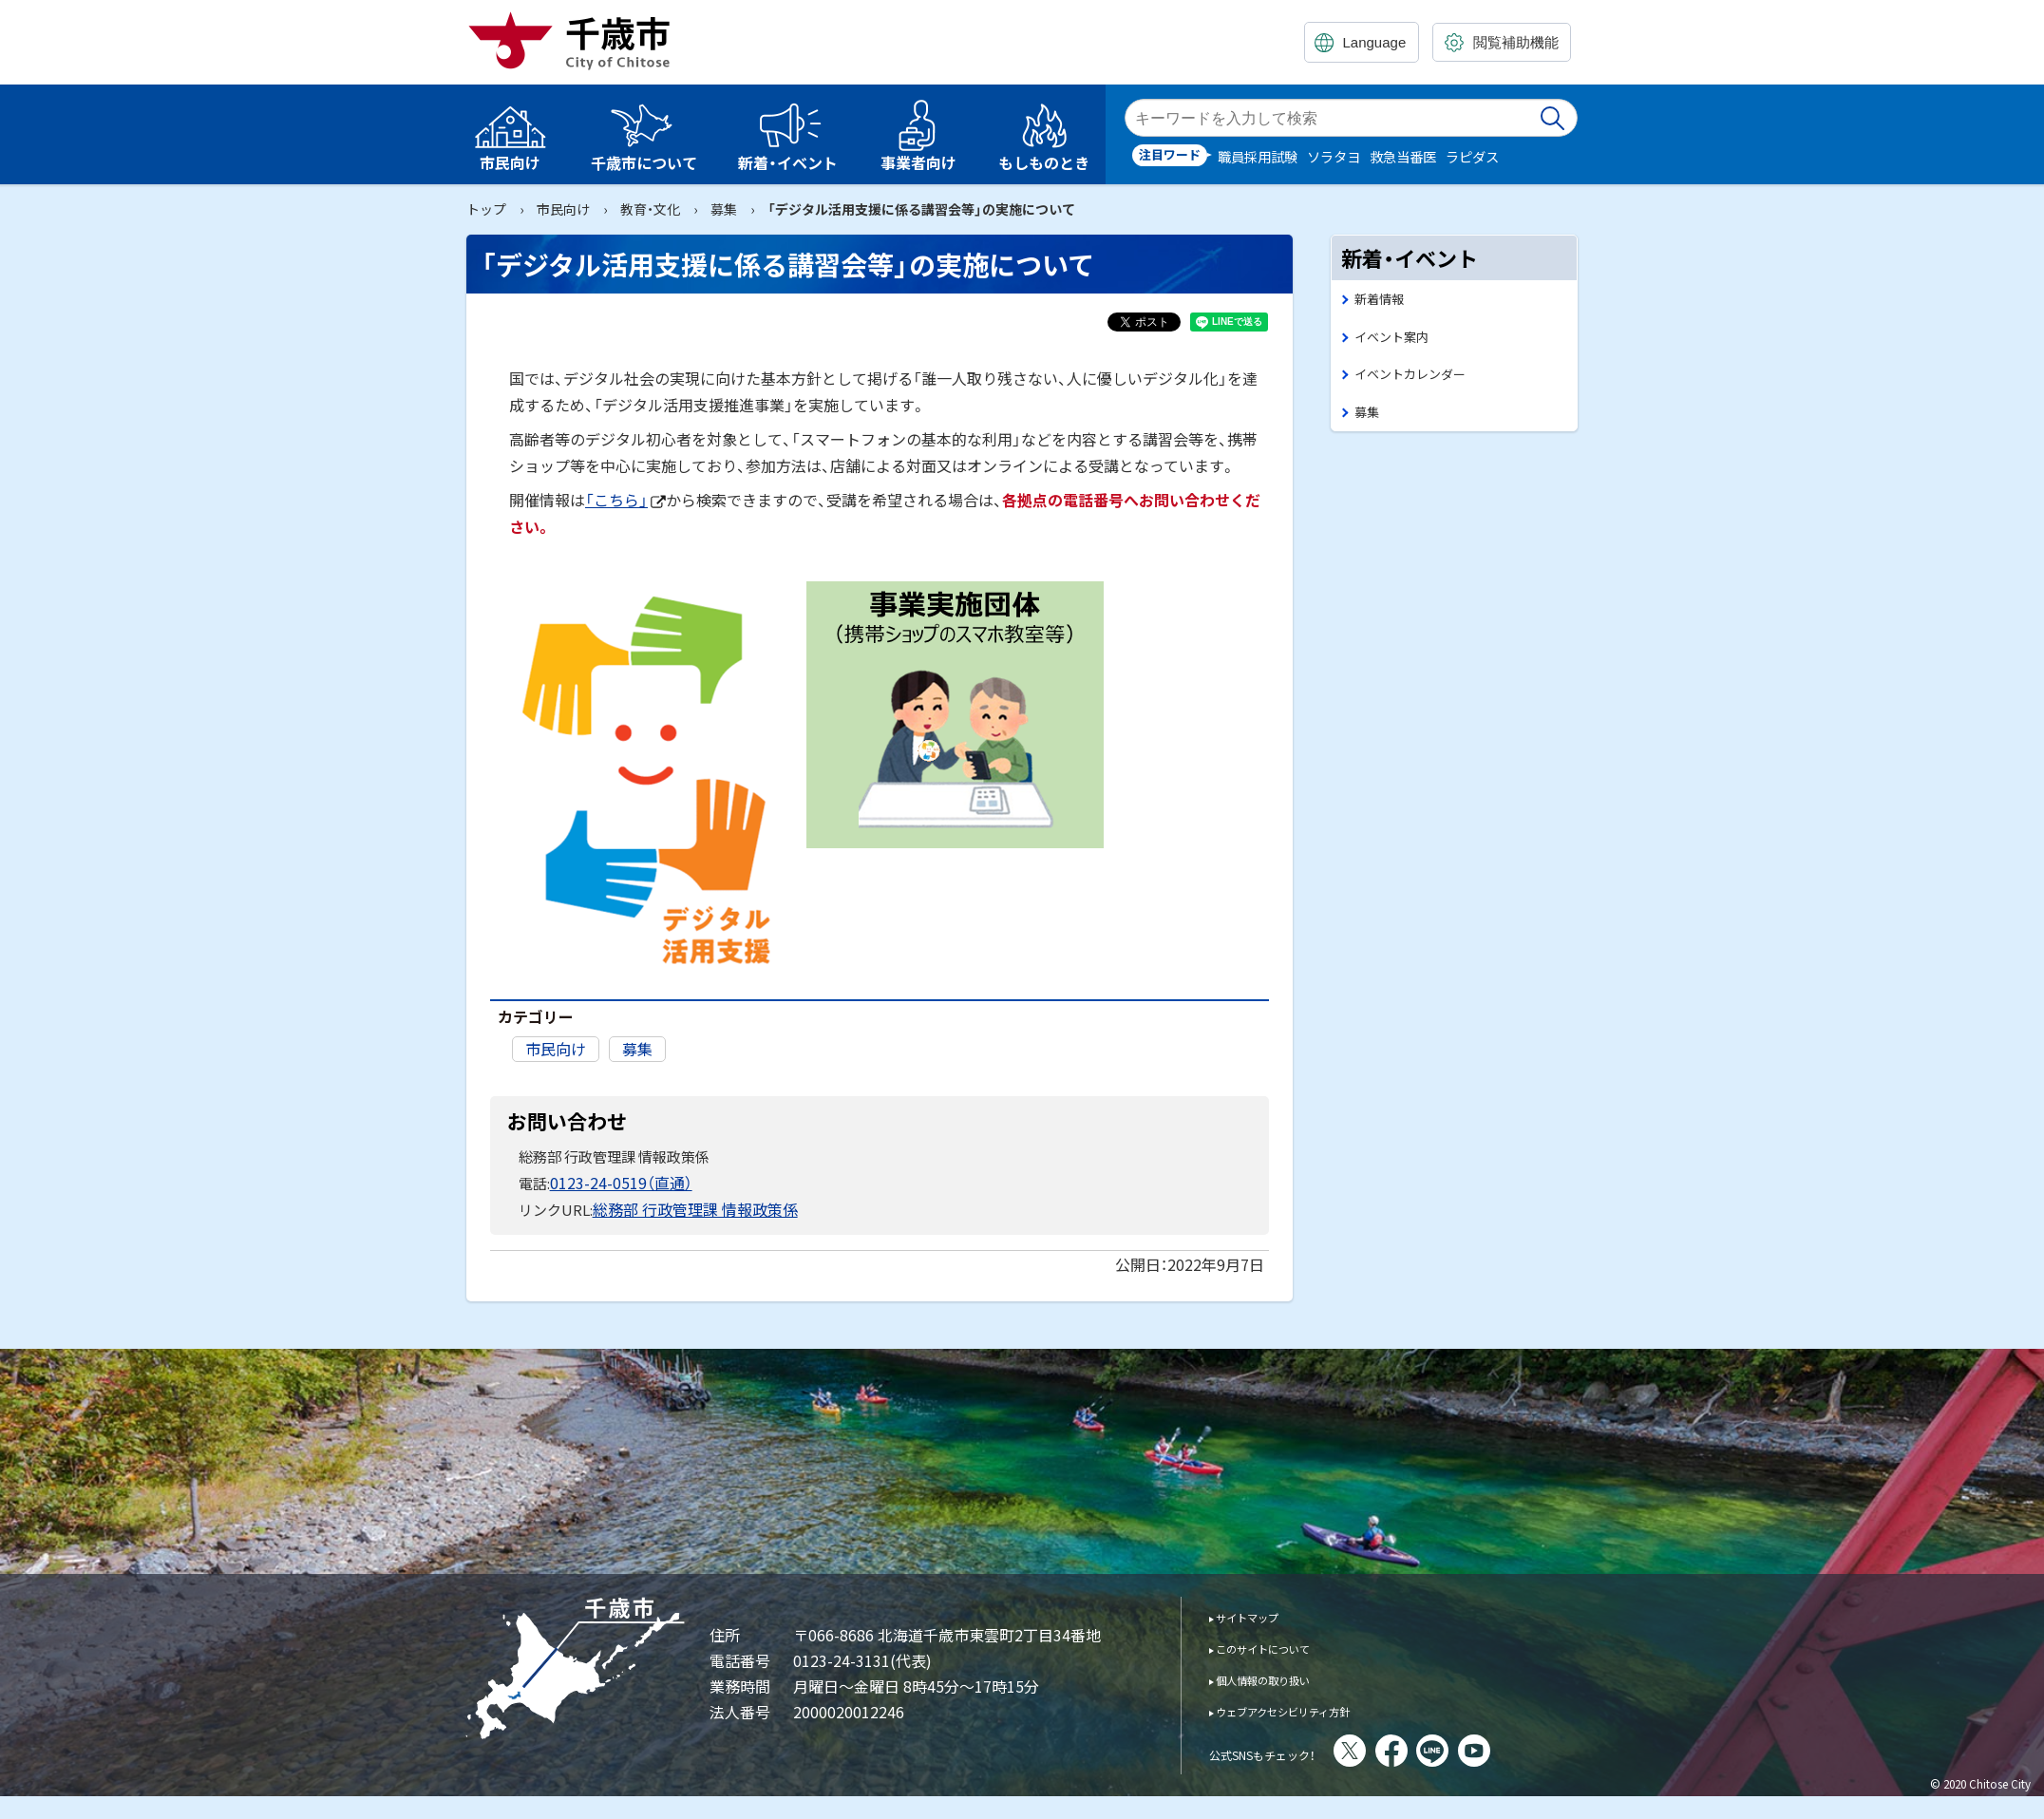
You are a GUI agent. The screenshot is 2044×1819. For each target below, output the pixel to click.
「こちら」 (625, 499)
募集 (723, 208)
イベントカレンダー (1418, 380)
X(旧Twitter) (1402, 1747)
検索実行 (1554, 118)
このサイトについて (1282, 1644)
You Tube (1526, 1747)
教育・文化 (650, 208)
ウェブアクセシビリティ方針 (1309, 1706)
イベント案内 (1397, 341)
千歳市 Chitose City (576, 40)
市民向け (563, 208)
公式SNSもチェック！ (1288, 1748)
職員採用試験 (1257, 156)
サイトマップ (1260, 1612)
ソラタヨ (1333, 156)
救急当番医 (1403, 156)
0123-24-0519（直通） (614, 1181)
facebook (1444, 1747)
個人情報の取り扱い (1282, 1675)
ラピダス (1472, 156)
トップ (486, 208)
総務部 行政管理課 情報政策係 (688, 1206)
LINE (1484, 1747)
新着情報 (1382, 300)
